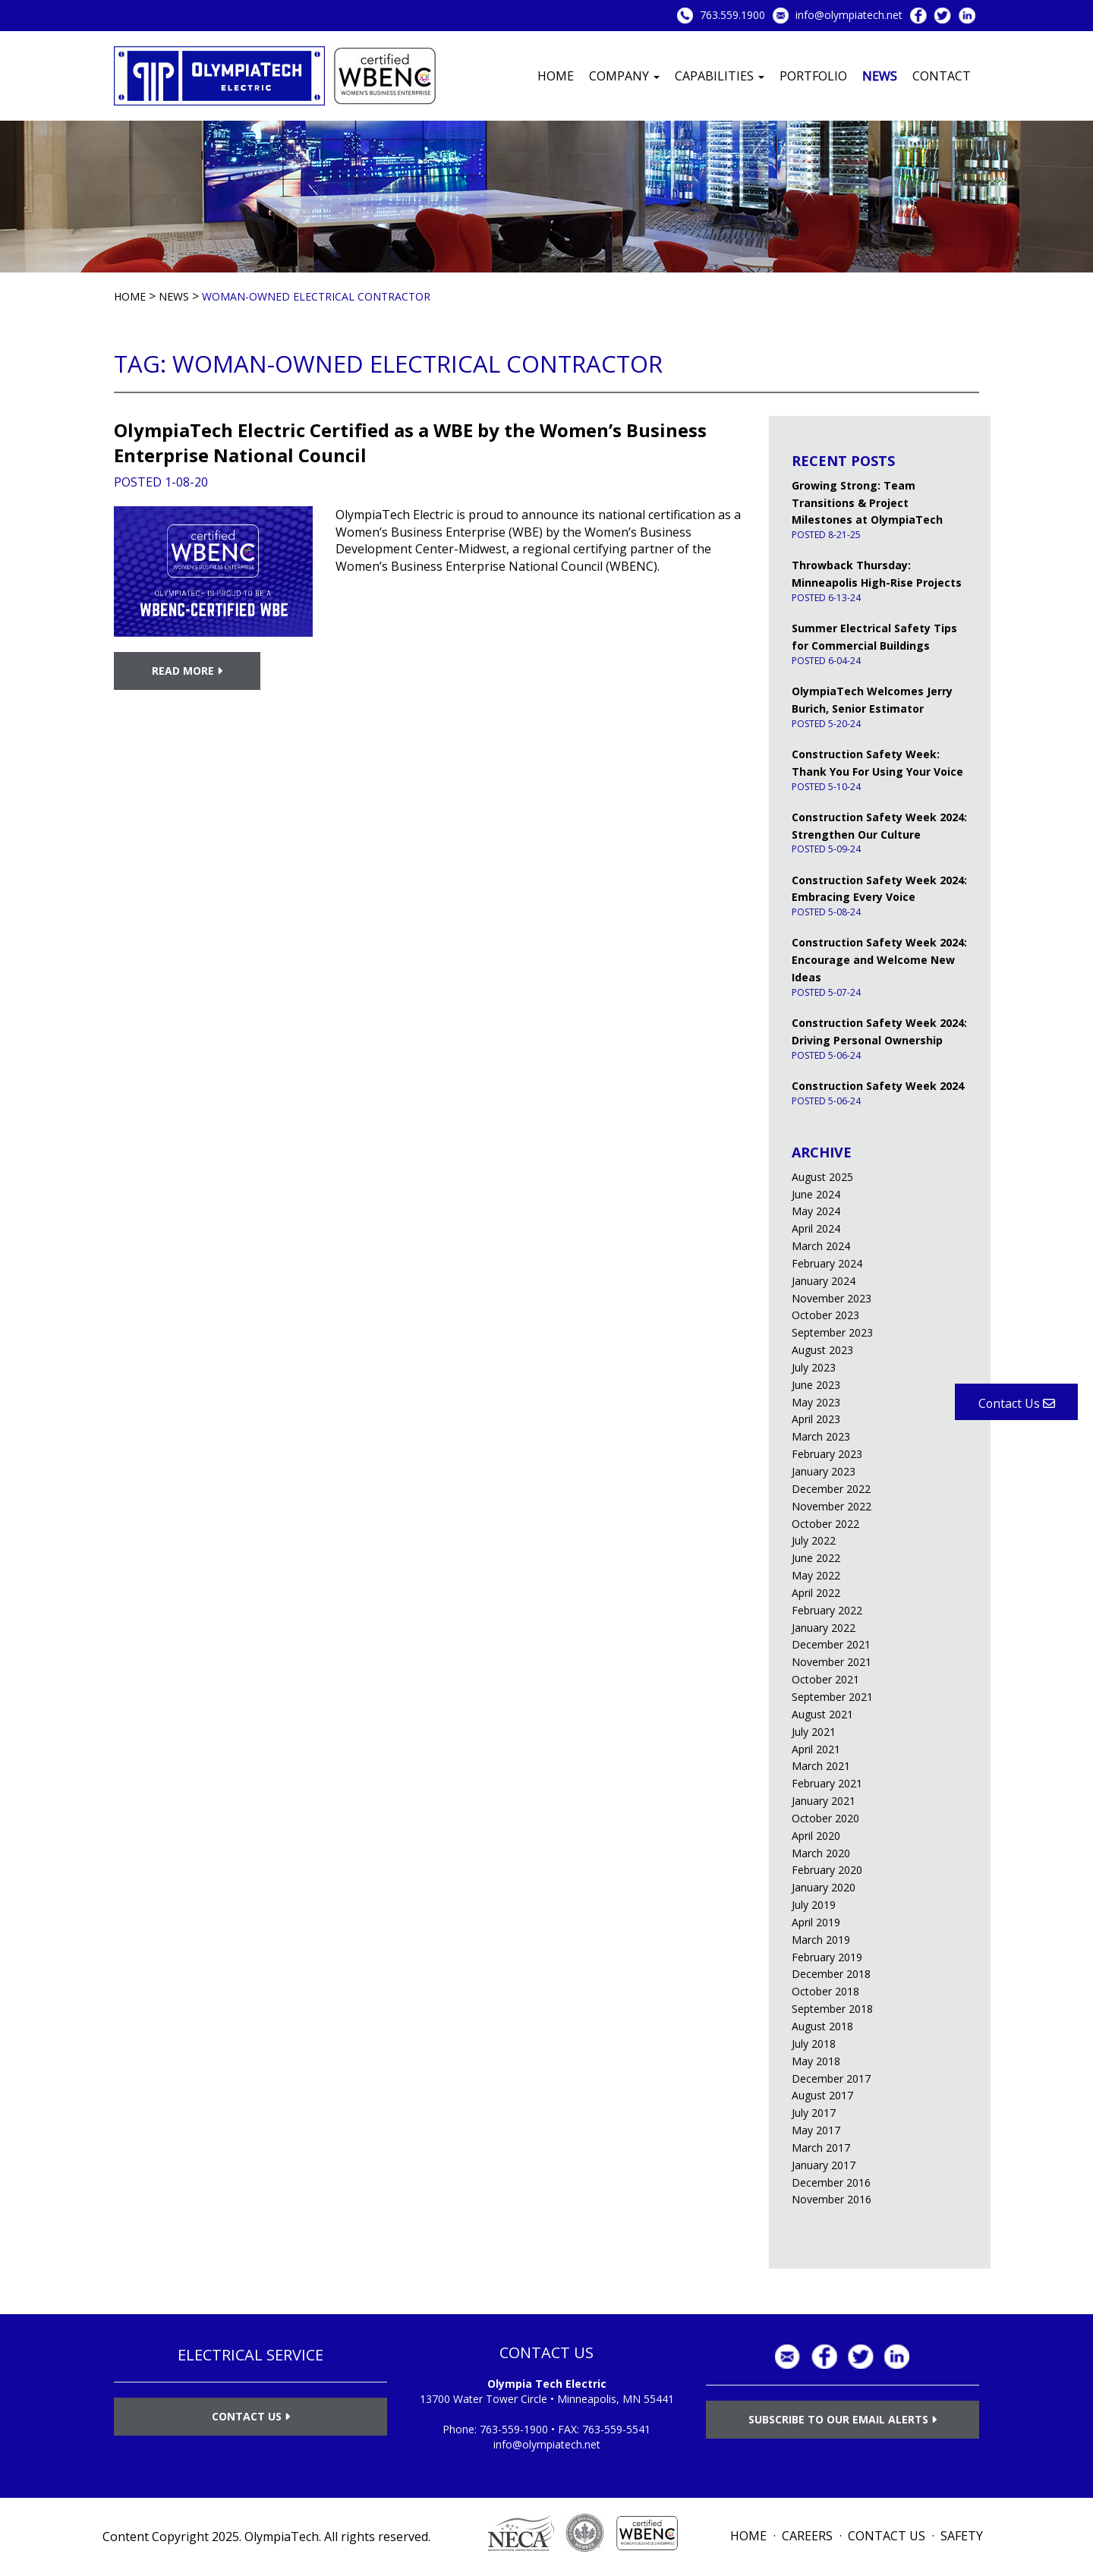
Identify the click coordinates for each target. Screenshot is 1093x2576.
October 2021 (825, 1679)
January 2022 (823, 1627)
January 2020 (823, 1887)
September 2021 (832, 1697)
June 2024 (816, 1194)
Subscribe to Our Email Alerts (842, 2419)
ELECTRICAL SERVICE (250, 2355)
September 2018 (832, 2008)
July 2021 (814, 1731)
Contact (941, 76)
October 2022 (825, 1523)
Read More (187, 670)
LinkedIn (967, 16)
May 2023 (816, 1402)
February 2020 (827, 1870)
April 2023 (816, 1419)
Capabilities (719, 76)
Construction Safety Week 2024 (878, 1086)
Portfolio (813, 76)
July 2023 (814, 1367)
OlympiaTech (281, 2536)
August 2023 (822, 1350)
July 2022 (814, 1540)
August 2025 (822, 1177)
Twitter (942, 16)
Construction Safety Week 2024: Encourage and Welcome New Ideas (879, 959)
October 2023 (825, 1315)
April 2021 (816, 1749)
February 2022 (827, 1610)
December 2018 (831, 1974)
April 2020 (816, 1835)
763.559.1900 (732, 15)
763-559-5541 (616, 2429)
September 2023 (832, 1332)
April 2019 (816, 1922)
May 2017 (816, 2130)
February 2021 (827, 1783)
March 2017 (821, 2147)
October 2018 (825, 1991)
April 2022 (816, 1593)
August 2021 (822, 1714)
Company (624, 76)
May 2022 (816, 1575)
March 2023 (821, 1436)
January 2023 (823, 1471)
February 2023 (827, 1454)
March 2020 (821, 1853)
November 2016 (831, 2199)
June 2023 (816, 1385)
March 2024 (821, 1246)
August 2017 (822, 2095)
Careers (807, 2535)
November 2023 (831, 1298)
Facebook (918, 16)
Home (555, 76)
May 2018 (816, 2061)
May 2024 (816, 1211)
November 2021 (831, 1662)
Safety (961, 2535)
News (879, 76)
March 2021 (821, 1766)
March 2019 (821, 1939)
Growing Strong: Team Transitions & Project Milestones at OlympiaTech (867, 502)
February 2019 (827, 1957)
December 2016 (831, 2182)
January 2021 (823, 1800)
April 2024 (816, 1228)
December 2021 (831, 1644)
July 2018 (814, 2043)
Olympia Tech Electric (546, 2383)
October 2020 (825, 1818)
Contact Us (251, 2416)
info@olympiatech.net (848, 15)
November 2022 (831, 1506)
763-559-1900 (514, 2429)
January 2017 (823, 2165)
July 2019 (814, 1904)
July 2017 (814, 2112)
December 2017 (831, 2078)
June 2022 (816, 1558)
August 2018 (822, 2026)
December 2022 (831, 1489)
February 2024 (827, 1263)
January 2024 (823, 1281)
